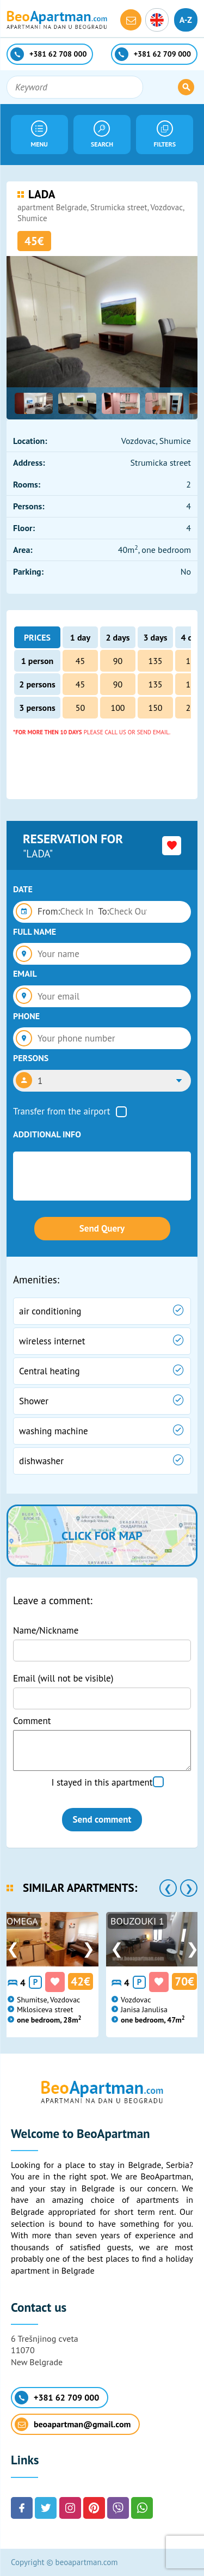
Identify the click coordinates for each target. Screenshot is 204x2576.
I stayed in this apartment (101, 1782)
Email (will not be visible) (63, 1678)
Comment (32, 1721)
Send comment (102, 1819)
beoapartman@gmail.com (73, 2424)
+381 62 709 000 (57, 2397)
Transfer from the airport (61, 1111)
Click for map (102, 1535)
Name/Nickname (45, 1630)
